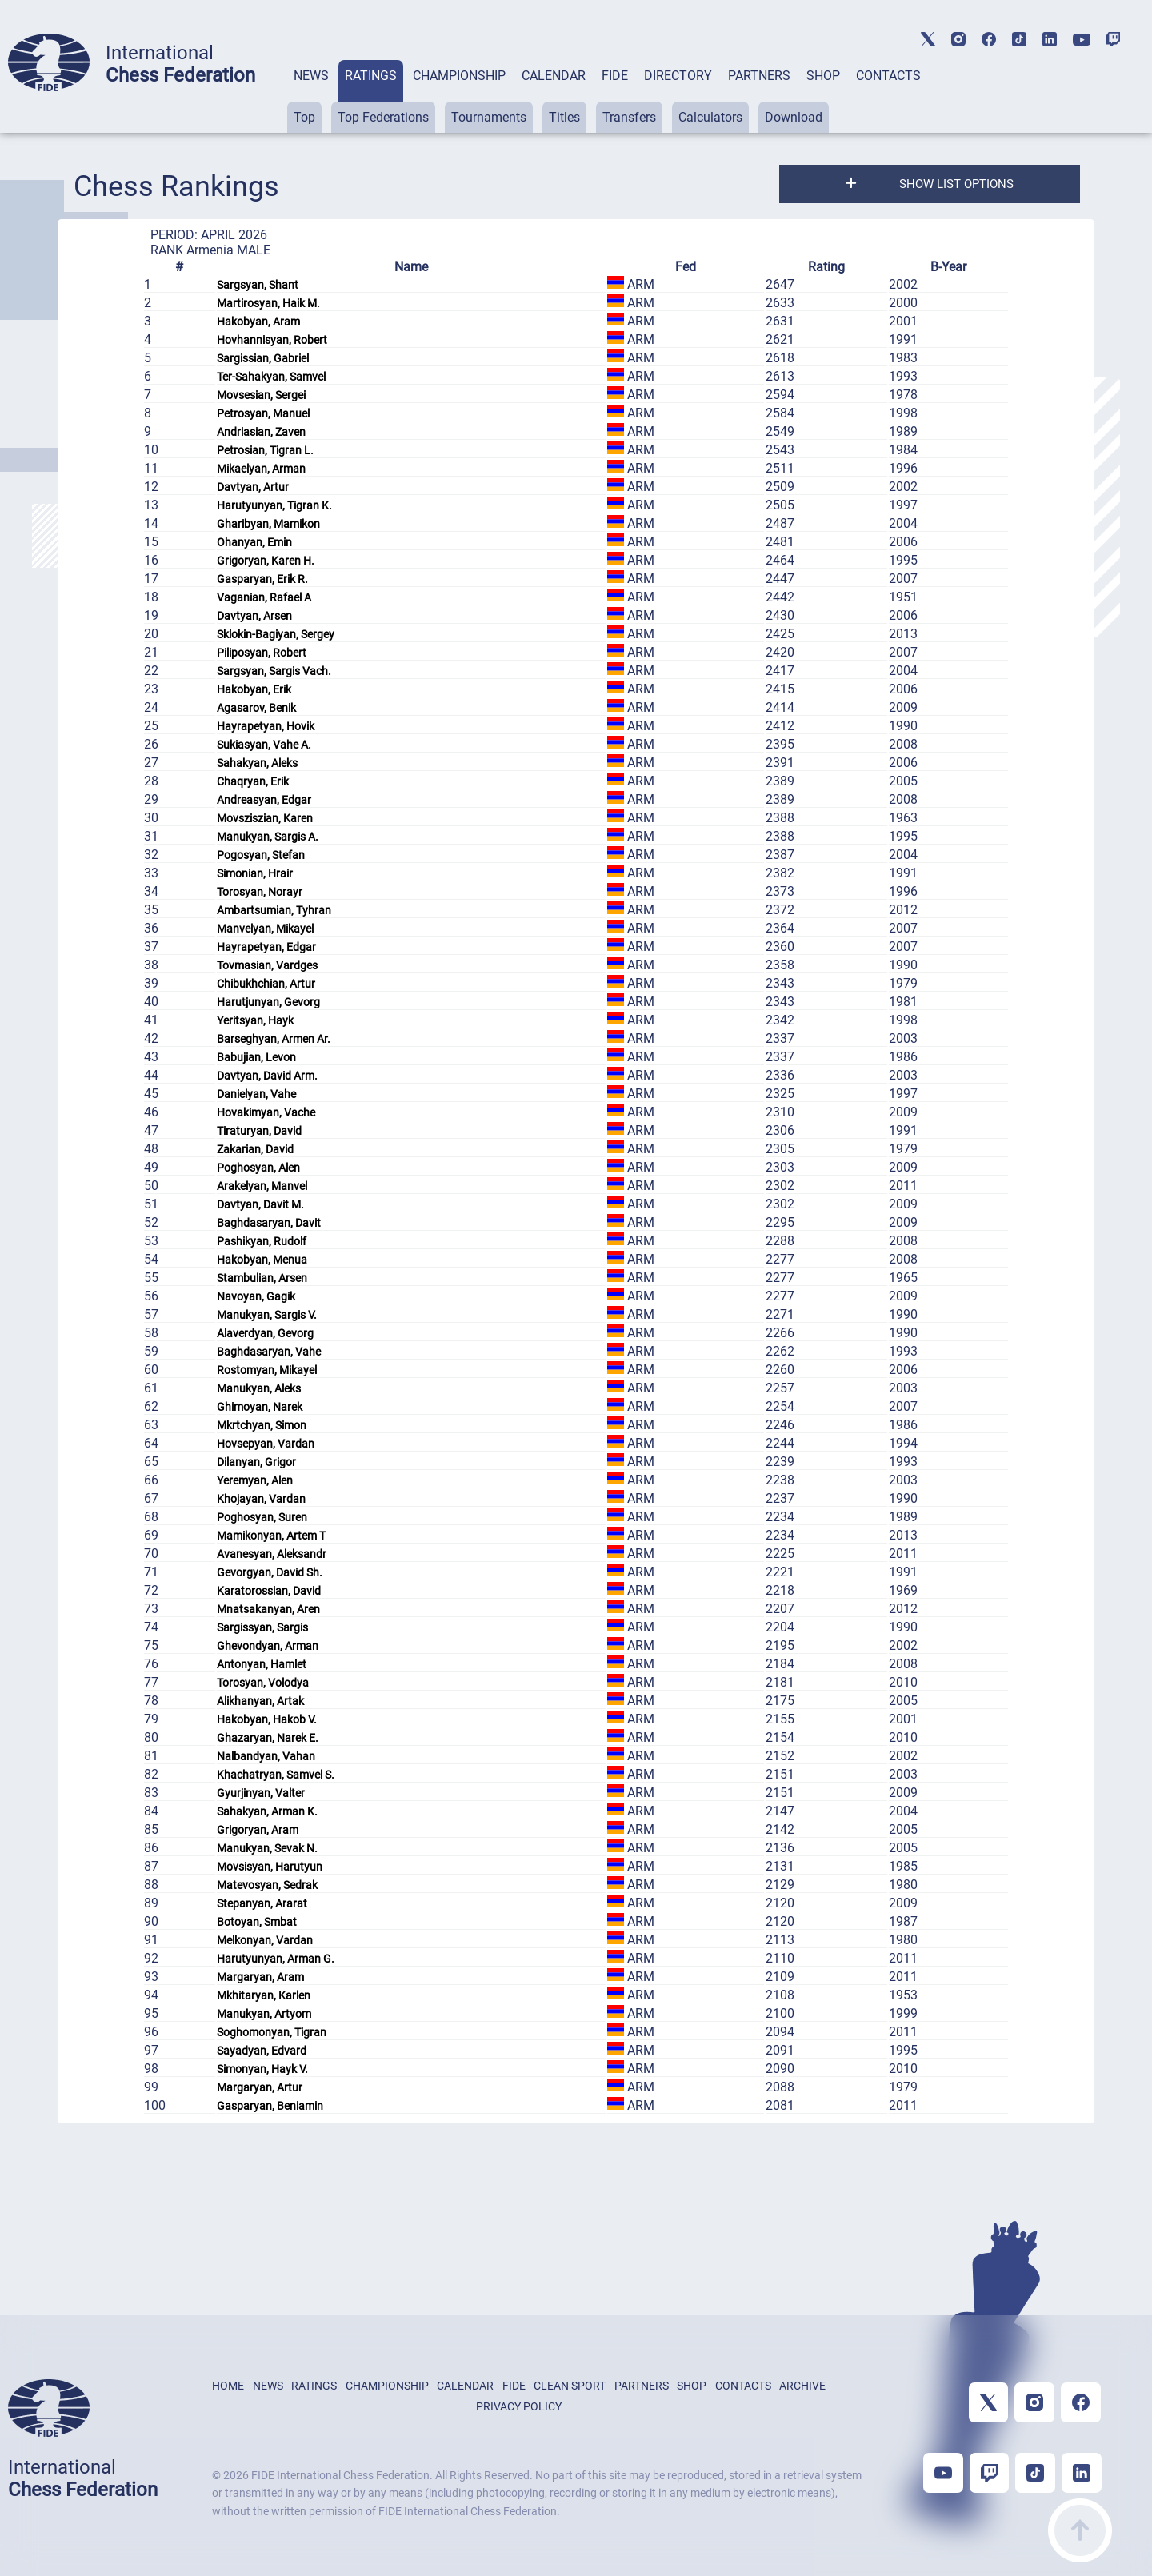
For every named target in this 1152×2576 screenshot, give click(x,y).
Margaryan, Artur (259, 2087)
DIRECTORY (678, 75)
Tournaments (488, 117)
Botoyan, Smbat (257, 1921)
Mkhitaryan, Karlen (263, 1995)
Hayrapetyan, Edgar (266, 947)
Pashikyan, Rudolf (261, 1241)
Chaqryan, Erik (253, 781)
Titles (564, 117)
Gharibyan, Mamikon (268, 523)
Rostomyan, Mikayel (267, 1370)
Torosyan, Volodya (263, 1682)
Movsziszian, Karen (265, 818)
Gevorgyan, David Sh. (269, 1572)
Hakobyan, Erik (254, 689)
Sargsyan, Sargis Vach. (274, 671)
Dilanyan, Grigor (256, 1462)
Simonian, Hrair (255, 873)
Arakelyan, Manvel (262, 1186)
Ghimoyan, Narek (259, 1406)
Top (304, 117)
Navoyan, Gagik (256, 1296)
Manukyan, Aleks (259, 1388)
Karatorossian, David (269, 1590)
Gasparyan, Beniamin (270, 2105)
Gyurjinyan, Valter (261, 1793)
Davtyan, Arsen (254, 615)
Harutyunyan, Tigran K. (274, 505)
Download (793, 117)
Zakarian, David (255, 1149)
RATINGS (371, 75)
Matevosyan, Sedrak (267, 1885)
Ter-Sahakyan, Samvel (271, 376)
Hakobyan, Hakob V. (267, 1719)
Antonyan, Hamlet (261, 1664)
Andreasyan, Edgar (264, 799)
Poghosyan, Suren (262, 1517)
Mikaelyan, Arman (261, 468)
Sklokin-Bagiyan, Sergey (275, 634)
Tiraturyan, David (259, 1130)
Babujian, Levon (256, 1057)
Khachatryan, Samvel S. (275, 1774)
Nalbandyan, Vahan (266, 1756)
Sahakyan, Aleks (257, 763)
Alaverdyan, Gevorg (265, 1333)
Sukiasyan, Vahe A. (264, 744)
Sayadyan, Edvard (261, 2050)
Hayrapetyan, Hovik (265, 726)
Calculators (710, 117)
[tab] (311, 96)
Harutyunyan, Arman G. (275, 1958)
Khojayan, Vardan (261, 1498)
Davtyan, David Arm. (267, 1075)
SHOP (823, 75)
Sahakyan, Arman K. (267, 1811)
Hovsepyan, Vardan (265, 1443)
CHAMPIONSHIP (459, 75)
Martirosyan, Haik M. (268, 303)
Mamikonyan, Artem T (271, 1535)
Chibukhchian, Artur (266, 983)
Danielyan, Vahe (256, 1094)
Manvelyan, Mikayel (265, 928)
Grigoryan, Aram (257, 1829)
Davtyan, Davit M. (260, 1204)
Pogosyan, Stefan (261, 855)
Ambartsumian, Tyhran (274, 910)
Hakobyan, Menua (262, 1259)
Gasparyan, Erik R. (262, 579)
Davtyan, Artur (253, 487)
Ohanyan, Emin (254, 542)
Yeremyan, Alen (255, 1480)
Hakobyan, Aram (258, 321)
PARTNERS (759, 75)
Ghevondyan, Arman (267, 1645)
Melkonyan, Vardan (265, 1940)
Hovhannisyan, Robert (272, 339)
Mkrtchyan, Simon (261, 1425)
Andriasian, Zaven (261, 431)
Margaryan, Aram (260, 1977)
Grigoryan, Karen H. (265, 560)
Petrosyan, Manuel (263, 413)
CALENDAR (554, 75)
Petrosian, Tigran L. (265, 450)
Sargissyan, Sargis (262, 1627)
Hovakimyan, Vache (266, 1112)
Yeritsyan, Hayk (255, 1020)
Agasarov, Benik (256, 707)
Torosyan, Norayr (259, 891)
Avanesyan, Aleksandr (271, 1554)
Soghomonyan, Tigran (271, 2032)
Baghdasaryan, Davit (269, 1222)
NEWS (311, 75)
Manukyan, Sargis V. (267, 1314)
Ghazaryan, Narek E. (267, 1737)
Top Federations (383, 117)
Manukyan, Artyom (264, 2013)
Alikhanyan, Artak (260, 1701)
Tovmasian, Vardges (267, 965)
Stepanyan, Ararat (262, 1903)
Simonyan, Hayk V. (262, 2069)
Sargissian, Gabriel (263, 358)
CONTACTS (888, 75)
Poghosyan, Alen (258, 1167)
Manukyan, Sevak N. (267, 1848)
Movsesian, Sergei (261, 395)
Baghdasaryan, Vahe (269, 1351)
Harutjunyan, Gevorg (268, 1002)
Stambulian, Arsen (262, 1278)
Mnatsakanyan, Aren (268, 1609)
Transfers (629, 117)
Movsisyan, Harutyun (269, 1866)
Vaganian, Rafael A (264, 597)
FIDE (615, 75)
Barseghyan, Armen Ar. (273, 1038)
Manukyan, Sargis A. (267, 836)
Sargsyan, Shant (257, 284)
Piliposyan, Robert (261, 652)
